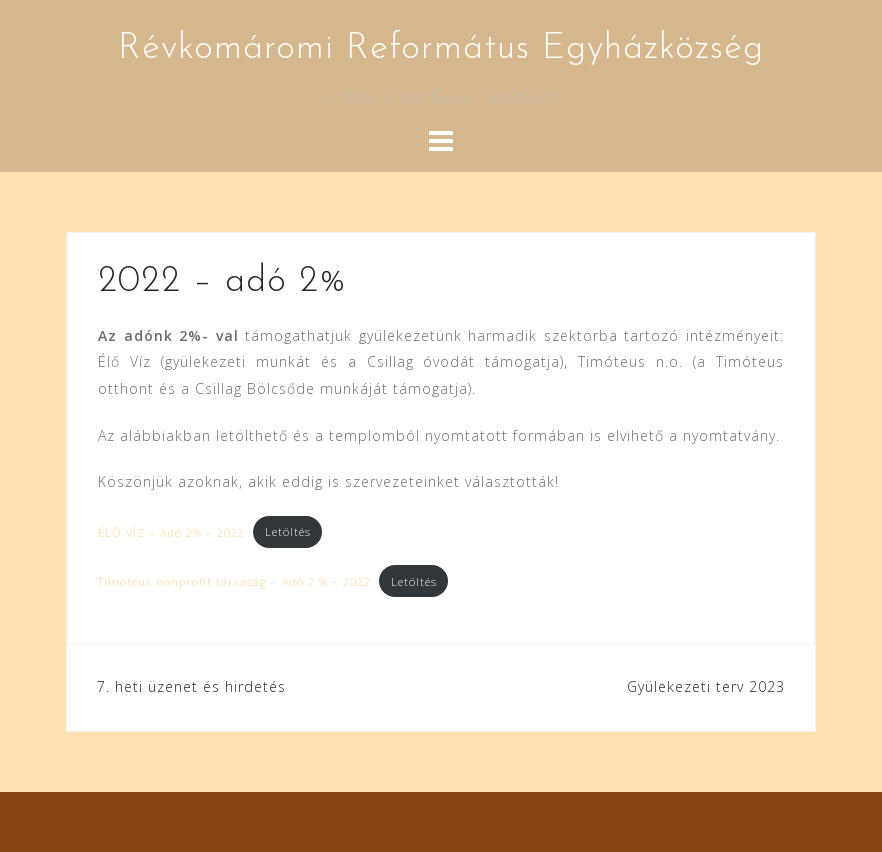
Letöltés (288, 531)
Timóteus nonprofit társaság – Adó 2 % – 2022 (234, 581)
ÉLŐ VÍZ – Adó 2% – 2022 (171, 531)
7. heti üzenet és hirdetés (191, 686)
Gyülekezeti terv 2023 (706, 686)
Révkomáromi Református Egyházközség (441, 49)
